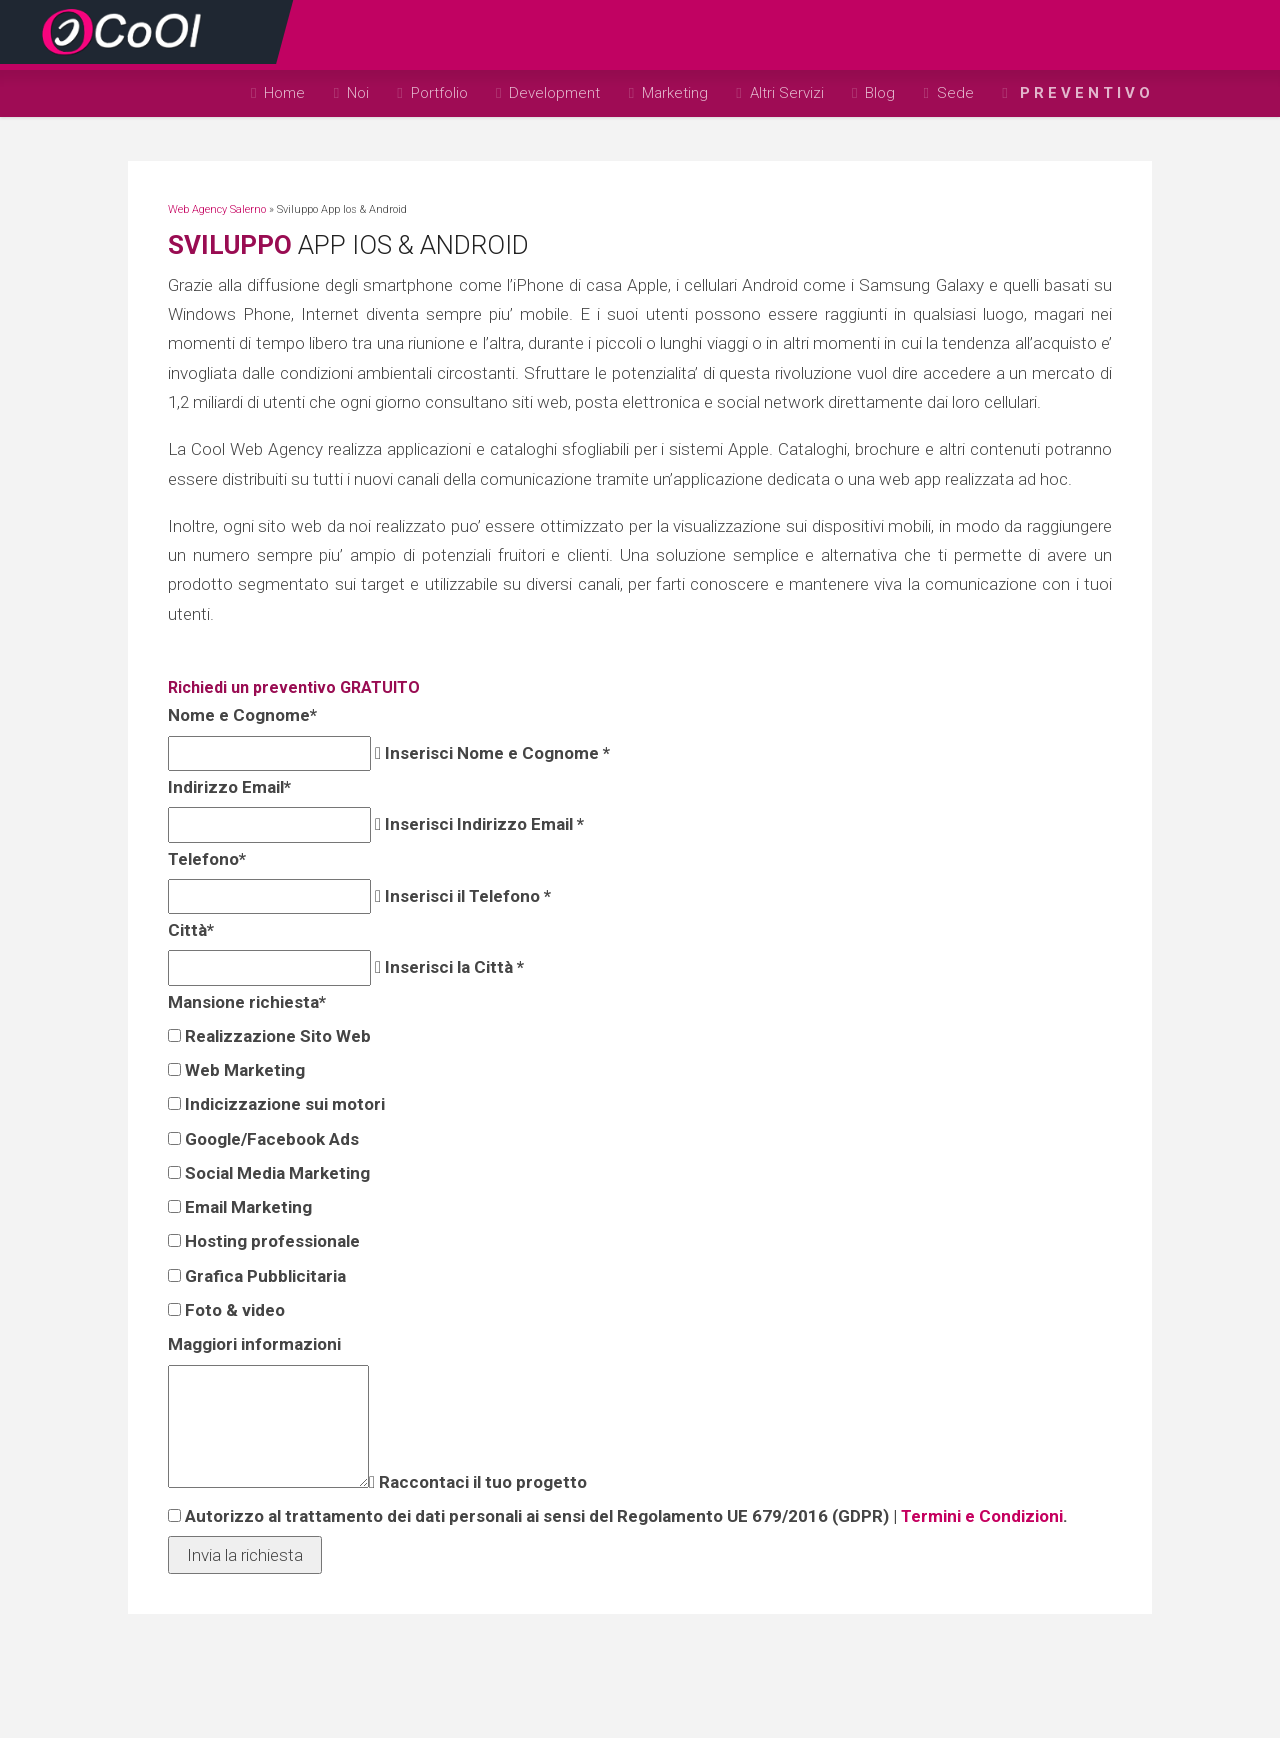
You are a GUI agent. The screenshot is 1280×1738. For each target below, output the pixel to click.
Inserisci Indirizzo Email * (482, 824)
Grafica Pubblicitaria (263, 1276)
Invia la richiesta (245, 1555)
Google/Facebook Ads (270, 1139)
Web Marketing (243, 1070)
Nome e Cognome (240, 715)
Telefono (205, 859)
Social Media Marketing (275, 1173)
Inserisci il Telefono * (466, 896)
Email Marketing (246, 1207)
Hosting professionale (270, 1241)
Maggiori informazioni (252, 1344)
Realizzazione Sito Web (276, 1036)
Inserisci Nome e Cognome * (495, 753)
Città (189, 930)
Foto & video (233, 1310)
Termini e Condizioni (980, 1516)
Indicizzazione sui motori (283, 1104)
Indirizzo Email (227, 787)
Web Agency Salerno (217, 209)
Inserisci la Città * (452, 967)
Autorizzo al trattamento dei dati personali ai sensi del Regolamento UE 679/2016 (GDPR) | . (624, 1516)
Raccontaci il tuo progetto (481, 1482)
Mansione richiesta (245, 1002)
